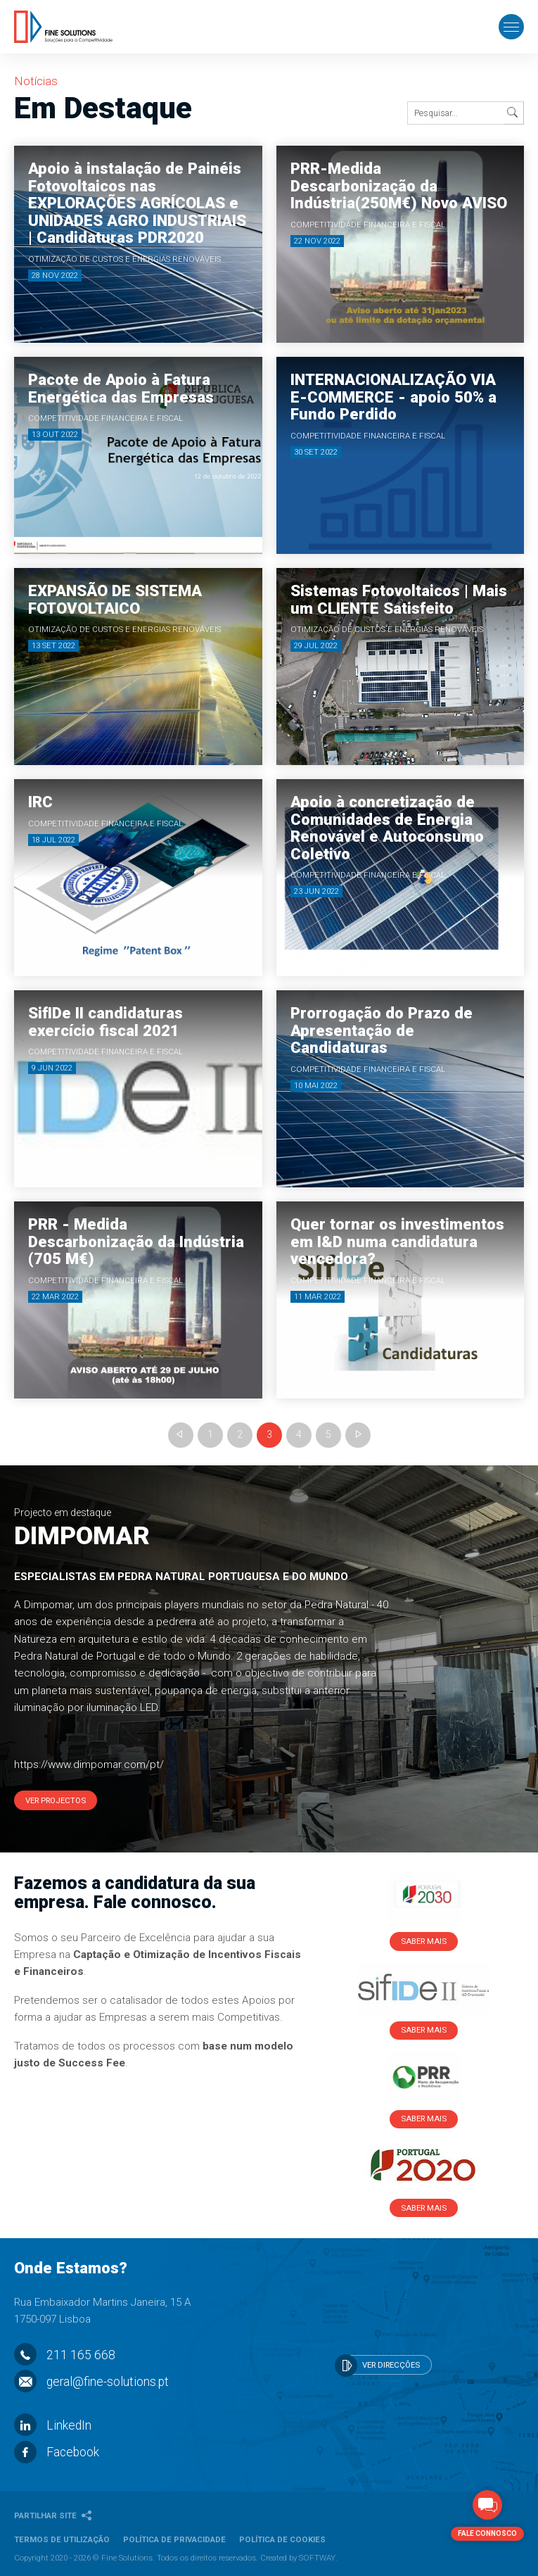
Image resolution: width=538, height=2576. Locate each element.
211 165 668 (64, 2355)
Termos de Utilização (62, 2539)
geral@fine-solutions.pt (91, 2382)
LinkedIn (52, 2425)
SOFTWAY (317, 2558)
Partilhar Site (52, 2515)
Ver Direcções (378, 2365)
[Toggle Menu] (511, 28)
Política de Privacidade (174, 2539)
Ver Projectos (55, 1800)
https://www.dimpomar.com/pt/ (89, 1764)
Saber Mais (424, 1941)
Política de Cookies (282, 2539)
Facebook (56, 2452)
